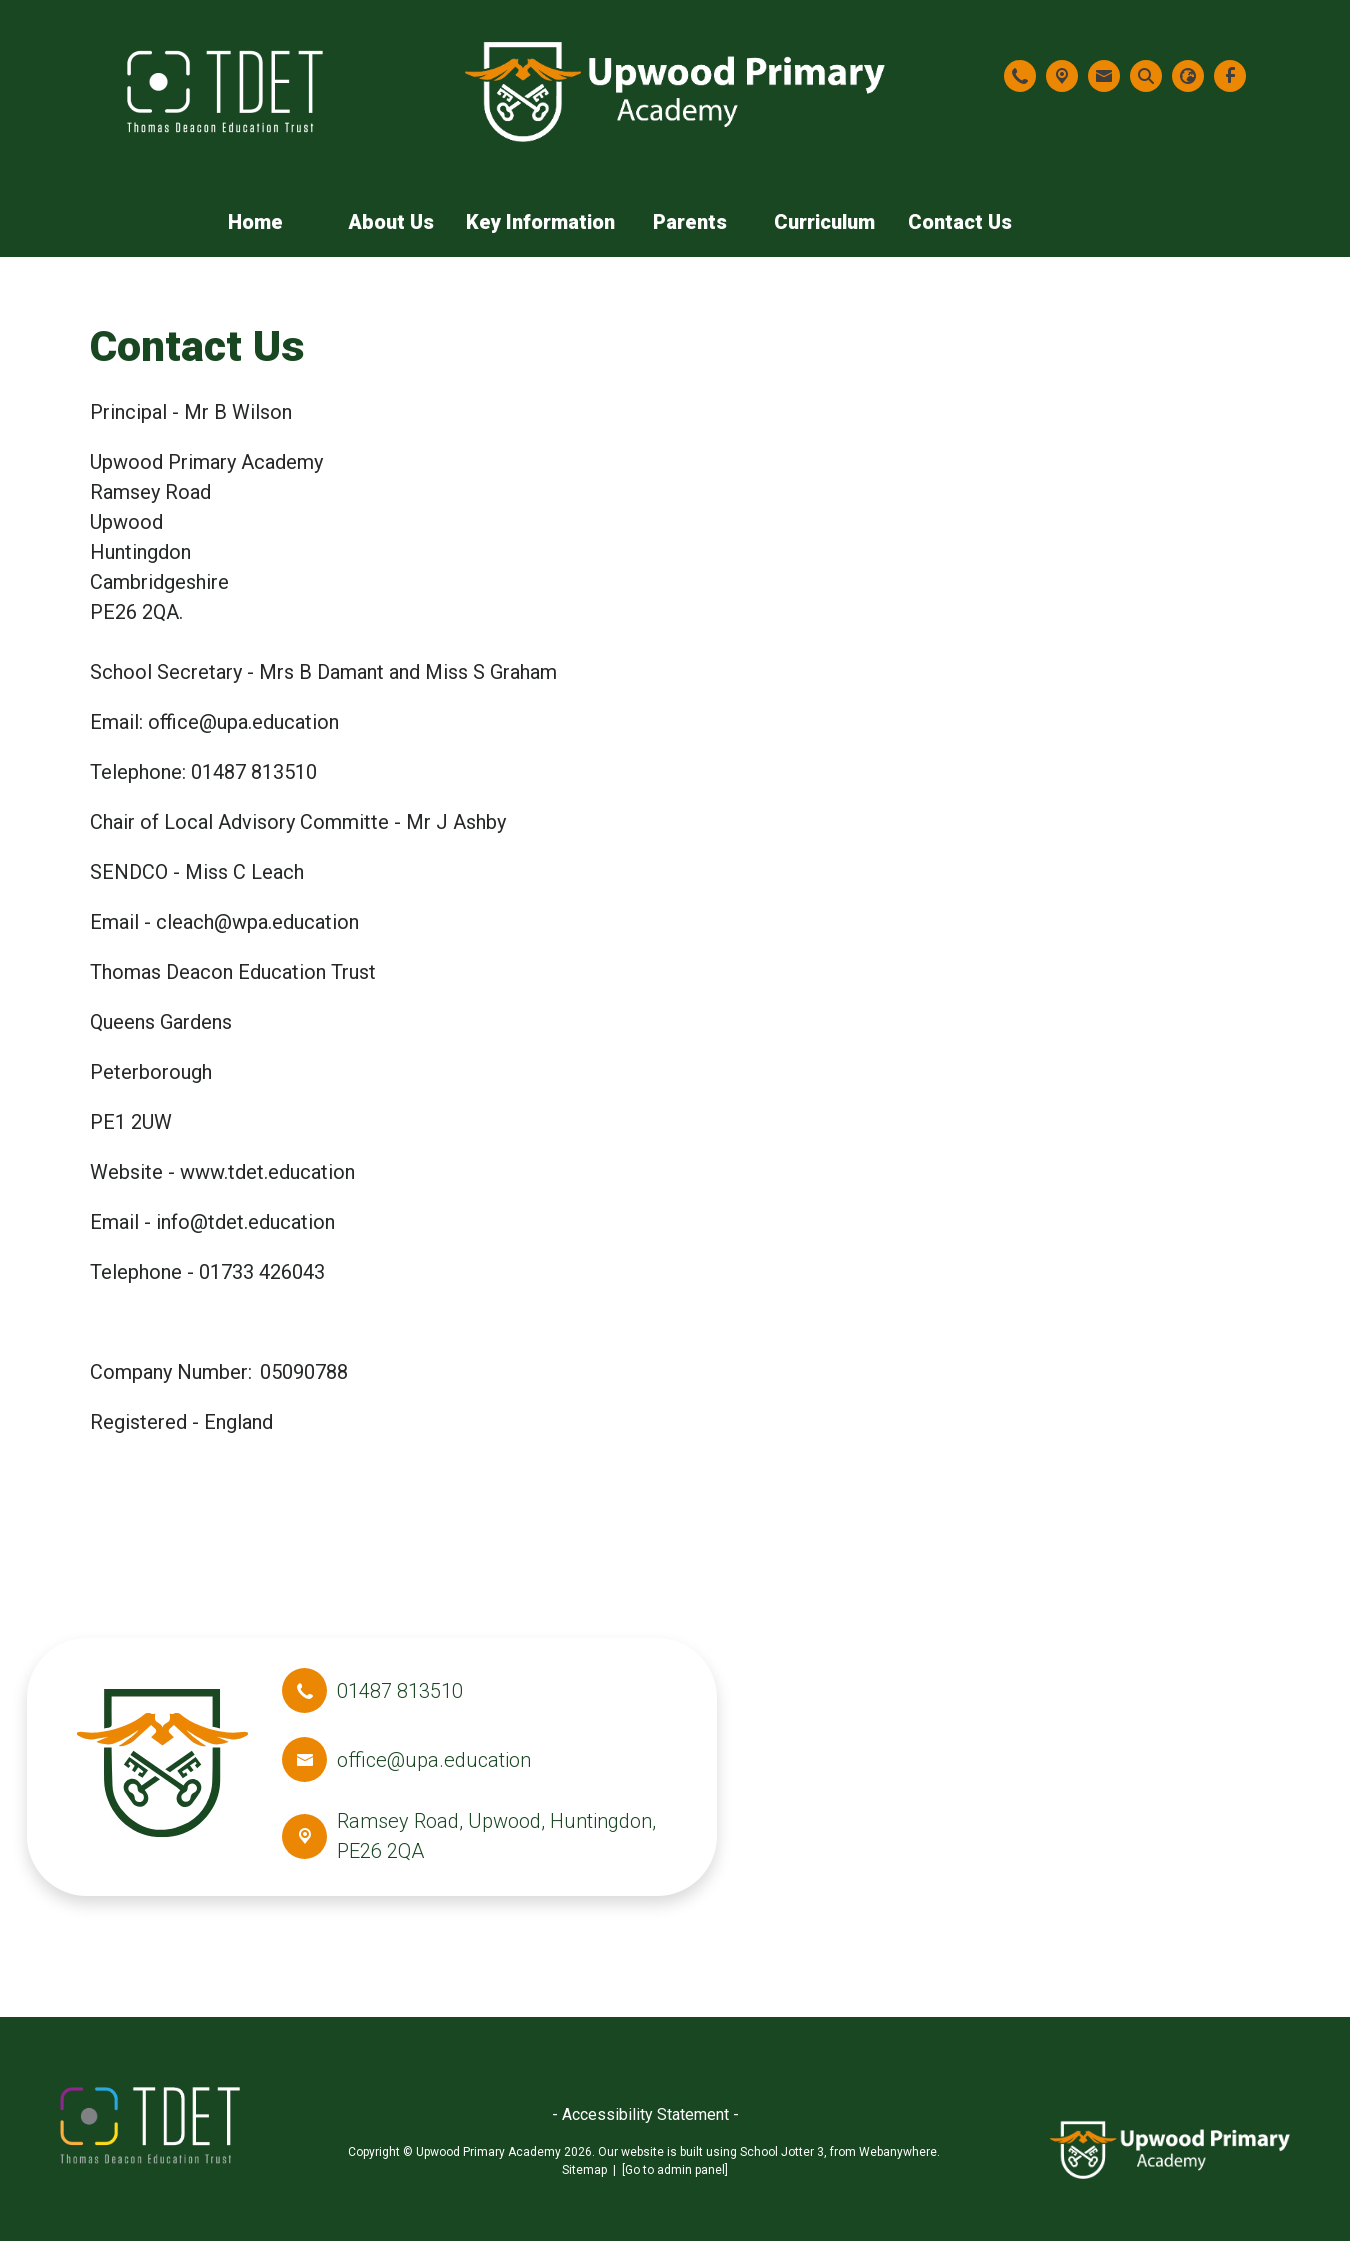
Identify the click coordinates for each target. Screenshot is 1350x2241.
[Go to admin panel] (675, 2170)
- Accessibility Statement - (645, 2114)
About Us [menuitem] (391, 222)
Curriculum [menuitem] (824, 222)
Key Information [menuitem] (540, 222)
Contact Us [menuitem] (960, 222)
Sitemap (584, 2170)
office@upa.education (434, 1760)
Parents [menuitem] (690, 222)
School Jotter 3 (782, 2152)
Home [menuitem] (255, 222)
